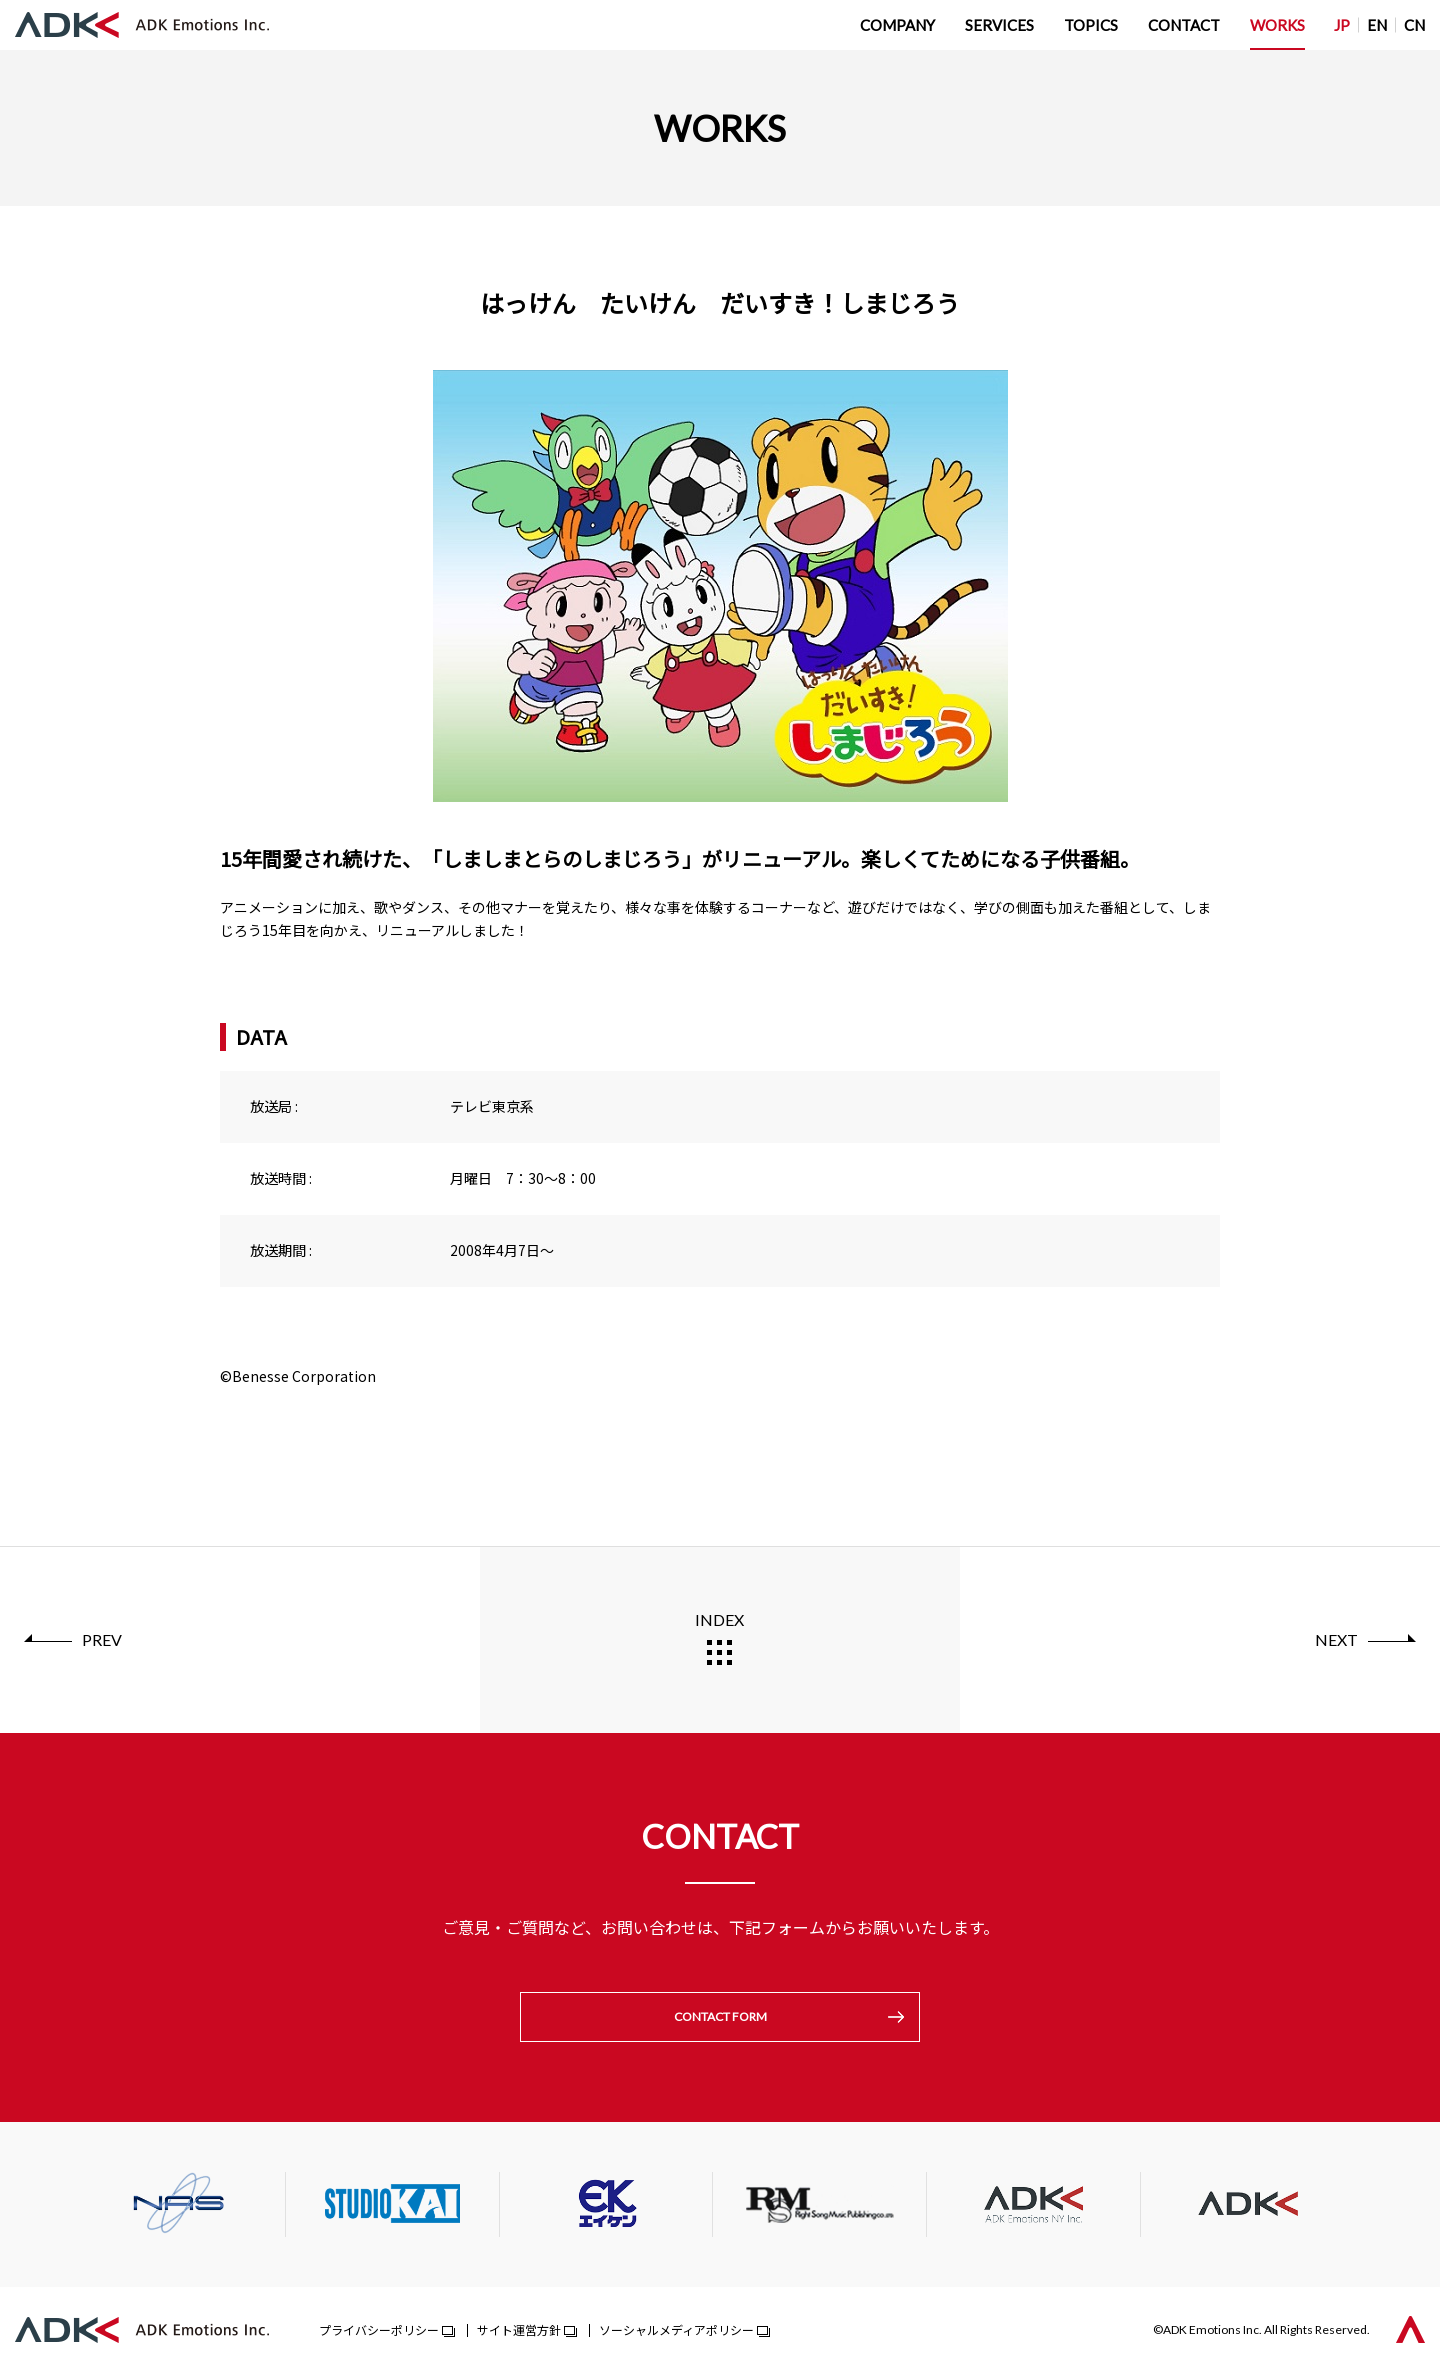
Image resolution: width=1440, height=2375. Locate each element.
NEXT (1336, 1639)
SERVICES (999, 25)
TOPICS (1091, 25)
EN (1377, 25)
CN (1414, 25)
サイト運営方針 (519, 2331)
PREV (102, 1639)
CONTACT (1184, 25)
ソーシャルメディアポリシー (676, 2331)
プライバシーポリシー (379, 2331)
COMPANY (897, 25)
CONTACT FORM (720, 2017)
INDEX (719, 1619)
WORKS (1277, 25)
